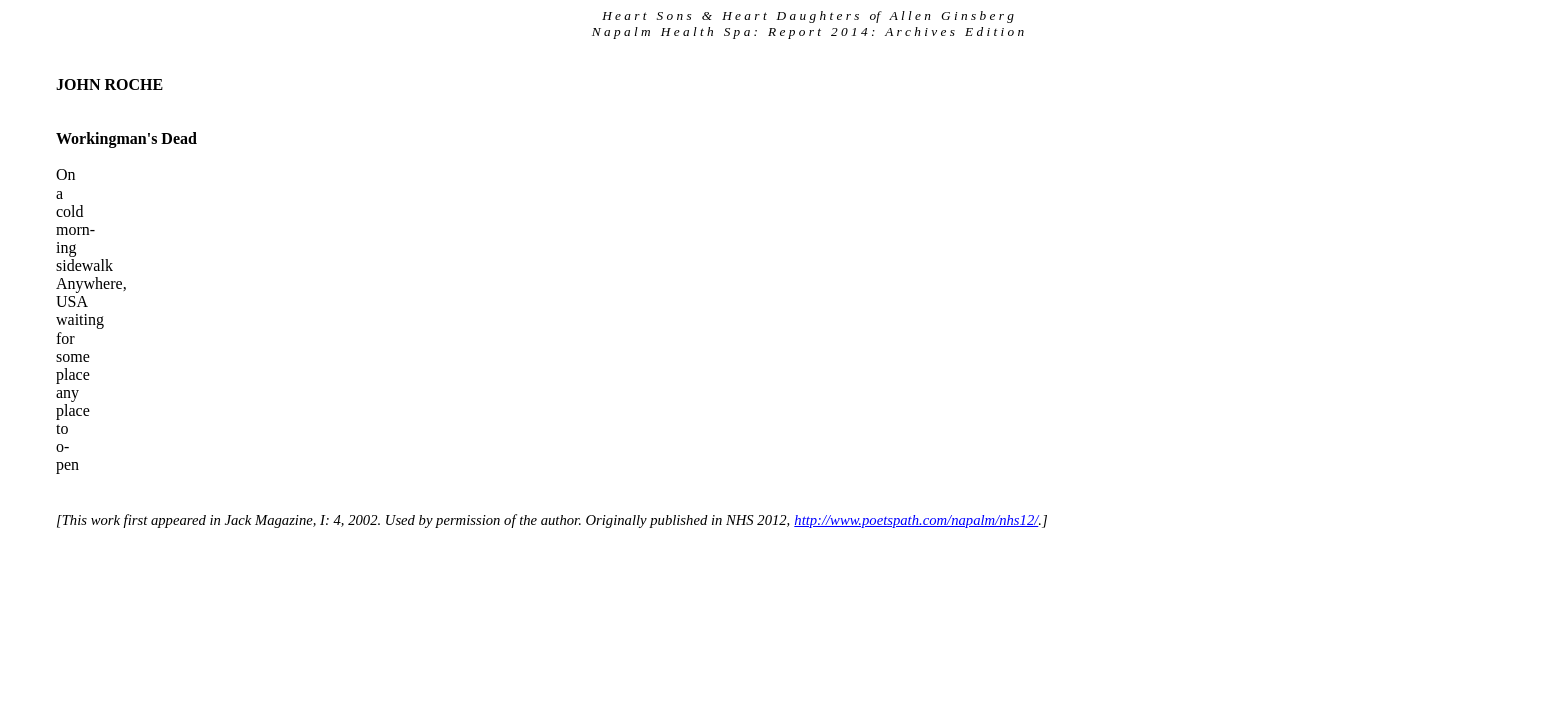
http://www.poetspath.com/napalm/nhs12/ (916, 520)
